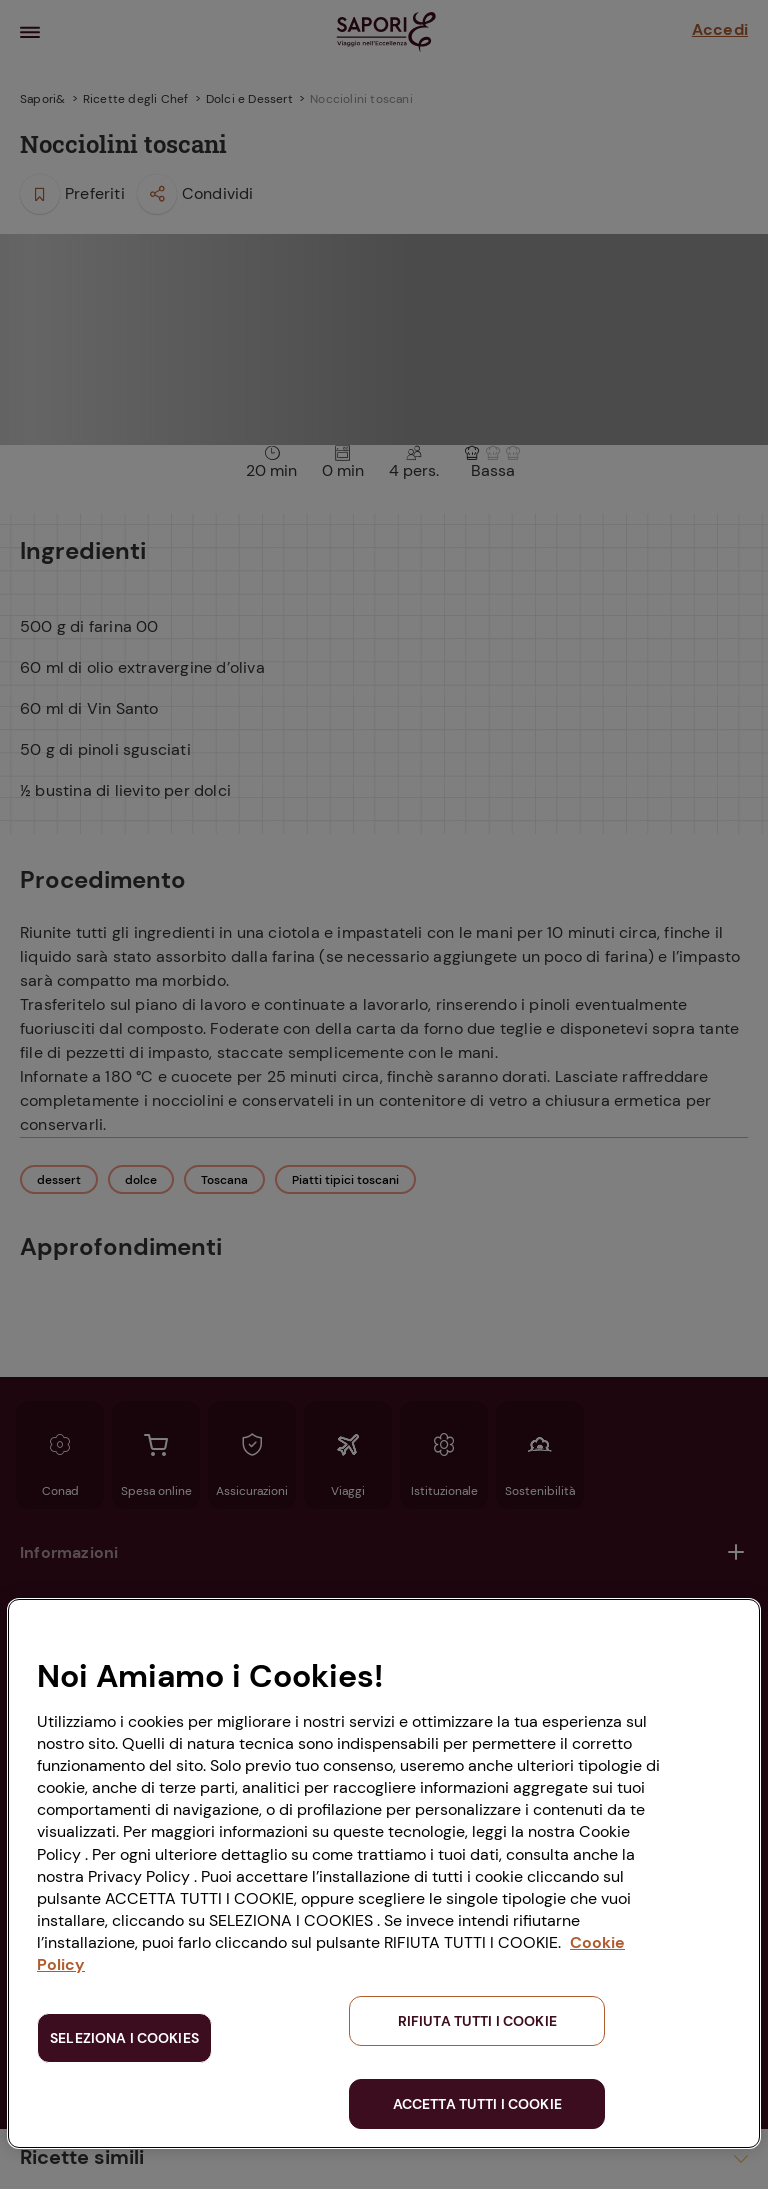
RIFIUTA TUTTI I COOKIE (477, 2021)
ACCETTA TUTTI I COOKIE (477, 2104)
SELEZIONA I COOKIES (124, 2038)
